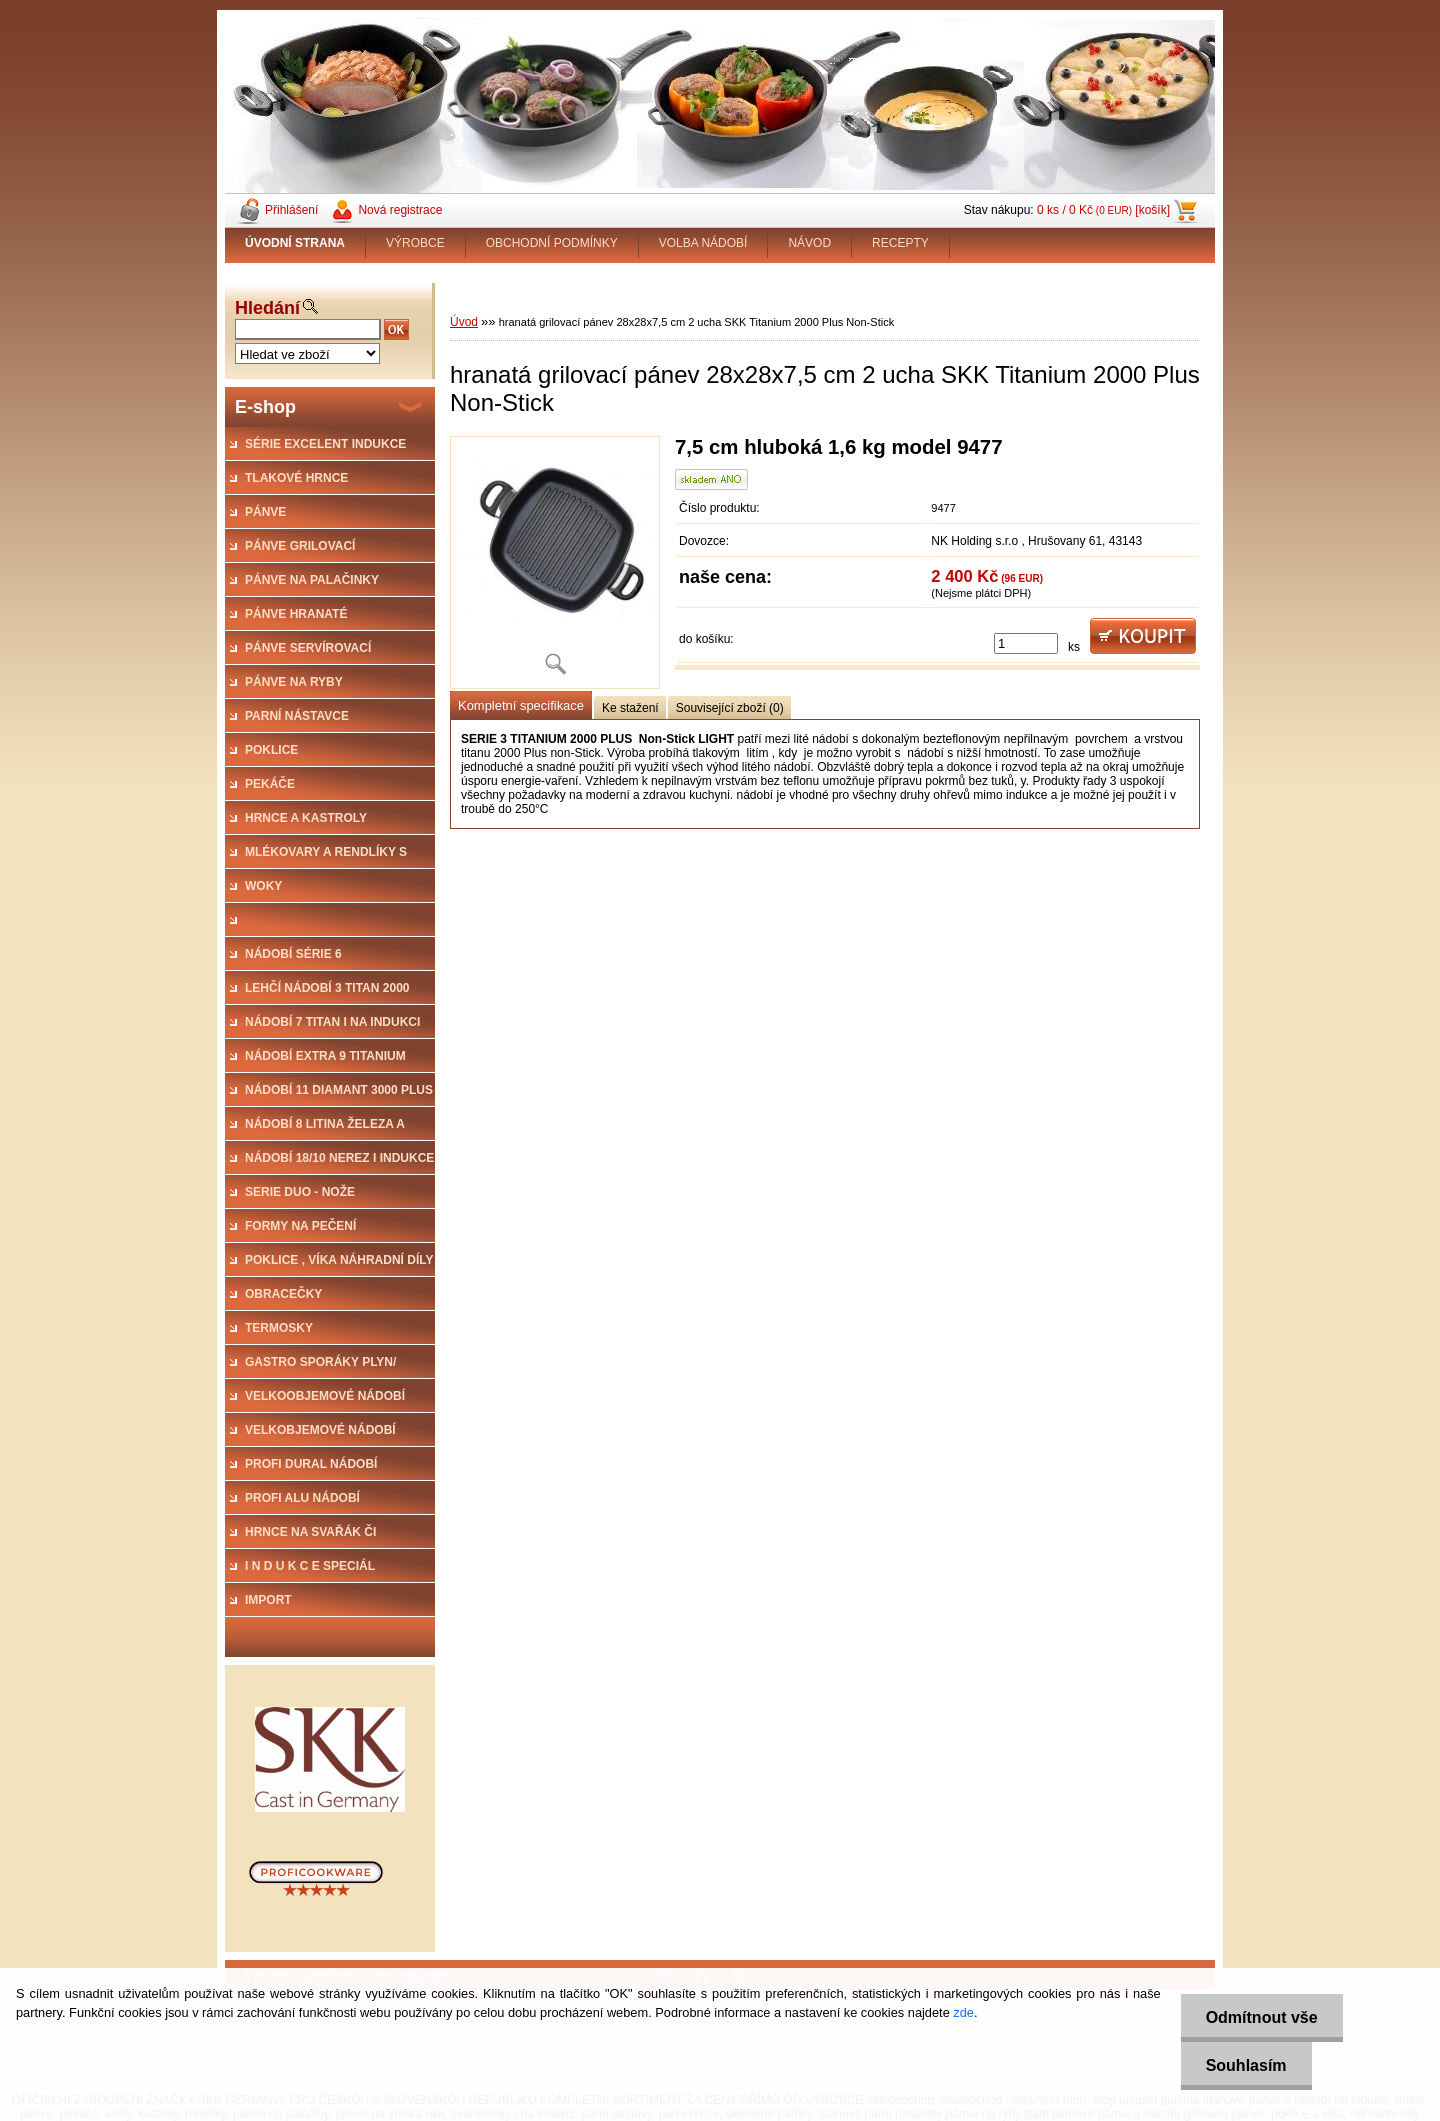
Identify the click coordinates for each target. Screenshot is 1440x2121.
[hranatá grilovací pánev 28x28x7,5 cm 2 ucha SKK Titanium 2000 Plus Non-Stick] (555, 562)
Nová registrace (400, 210)
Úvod (464, 322)
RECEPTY (900, 243)
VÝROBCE (415, 243)
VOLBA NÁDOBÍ (703, 243)
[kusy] (1026, 643)
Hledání (267, 308)
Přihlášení (291, 210)
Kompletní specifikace (521, 705)
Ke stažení (630, 708)
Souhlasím (1246, 2065)
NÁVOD (809, 243)
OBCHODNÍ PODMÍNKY (552, 243)
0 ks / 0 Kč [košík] (1103, 210)
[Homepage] (295, 243)
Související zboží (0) (730, 708)
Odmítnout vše (1262, 2017)
